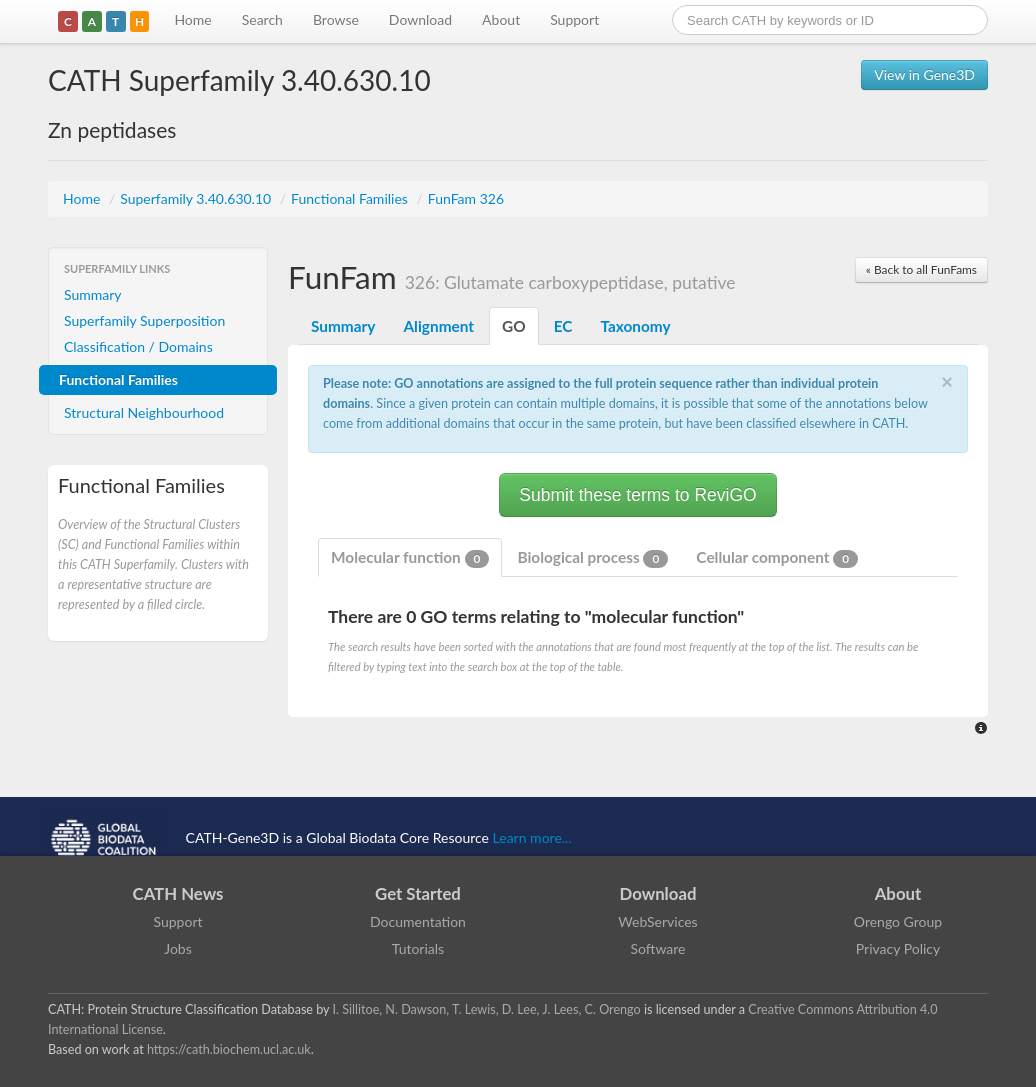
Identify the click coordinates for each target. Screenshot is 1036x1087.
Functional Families (351, 198)
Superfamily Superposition (144, 320)
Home (192, 19)
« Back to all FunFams (921, 269)
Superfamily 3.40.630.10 (197, 198)
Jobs (178, 948)
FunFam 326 (466, 198)
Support (574, 19)
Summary (93, 294)
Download (420, 19)
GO (514, 326)
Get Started (418, 893)
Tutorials (418, 948)
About (501, 19)
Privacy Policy (898, 948)
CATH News (178, 893)
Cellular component (777, 558)
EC (563, 326)
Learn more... (532, 837)
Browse (336, 19)
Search (262, 19)
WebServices (657, 921)
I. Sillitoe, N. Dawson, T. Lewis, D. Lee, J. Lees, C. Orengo (487, 1009)
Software (658, 948)
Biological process (592, 558)
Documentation (418, 921)
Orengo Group (898, 921)
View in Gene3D (924, 74)
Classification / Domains (138, 346)
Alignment (438, 326)
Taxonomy (635, 326)
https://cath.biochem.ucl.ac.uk (229, 1049)
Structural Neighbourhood (144, 412)
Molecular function (410, 558)
